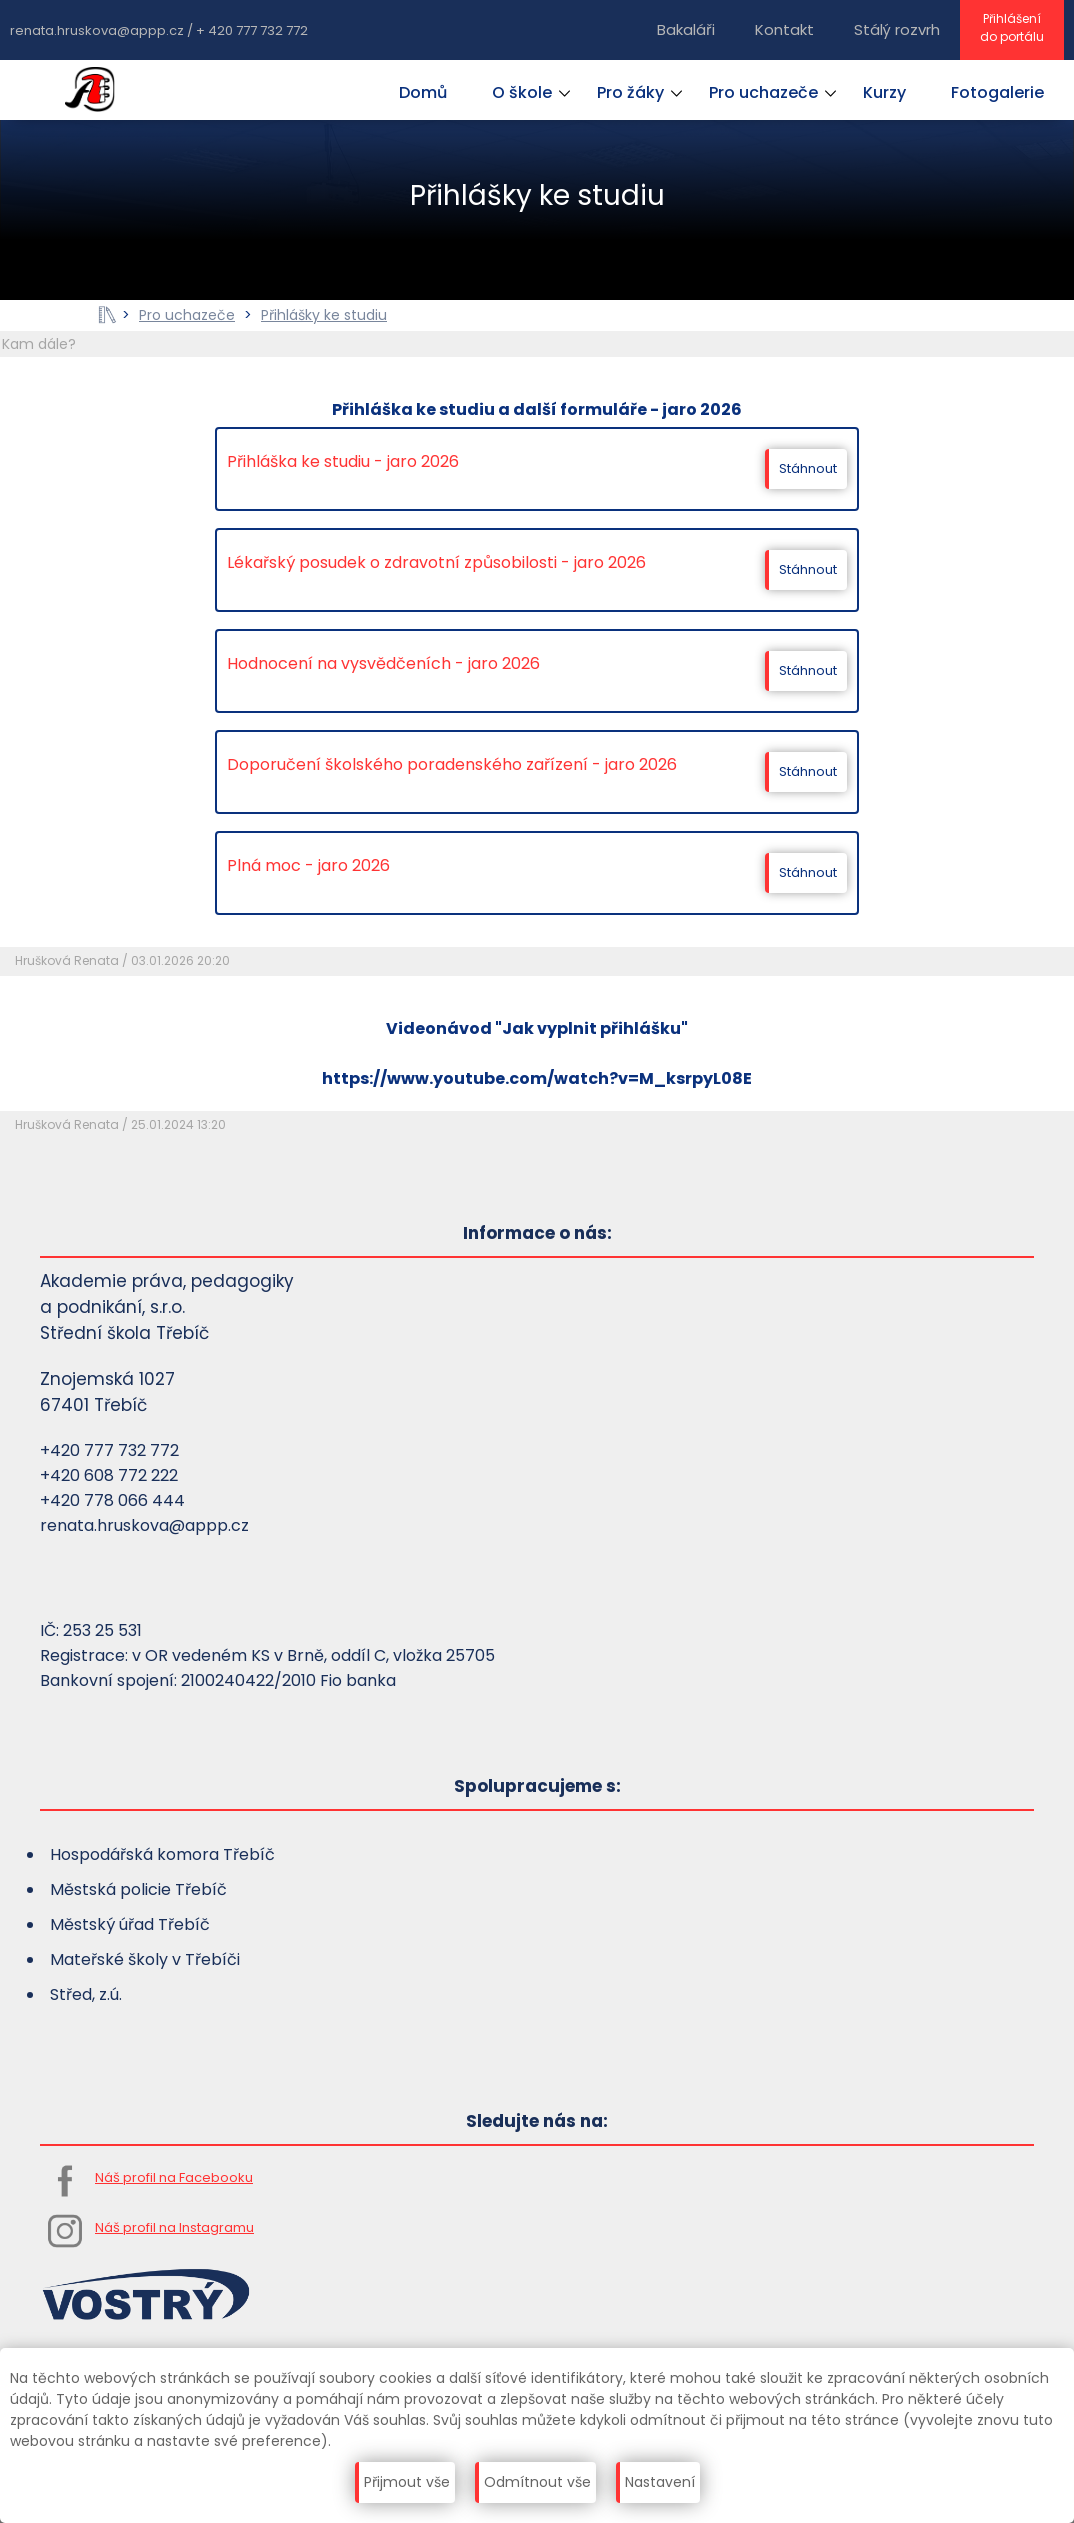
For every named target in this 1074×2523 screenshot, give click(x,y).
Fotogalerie (997, 92)
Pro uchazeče (763, 92)
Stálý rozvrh (897, 29)
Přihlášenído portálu (1012, 27)
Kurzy (884, 92)
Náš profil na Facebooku (174, 2177)
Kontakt (784, 29)
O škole (522, 92)
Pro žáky (630, 92)
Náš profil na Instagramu (174, 2227)
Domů (423, 92)
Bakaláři (686, 29)
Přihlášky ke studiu (324, 315)
